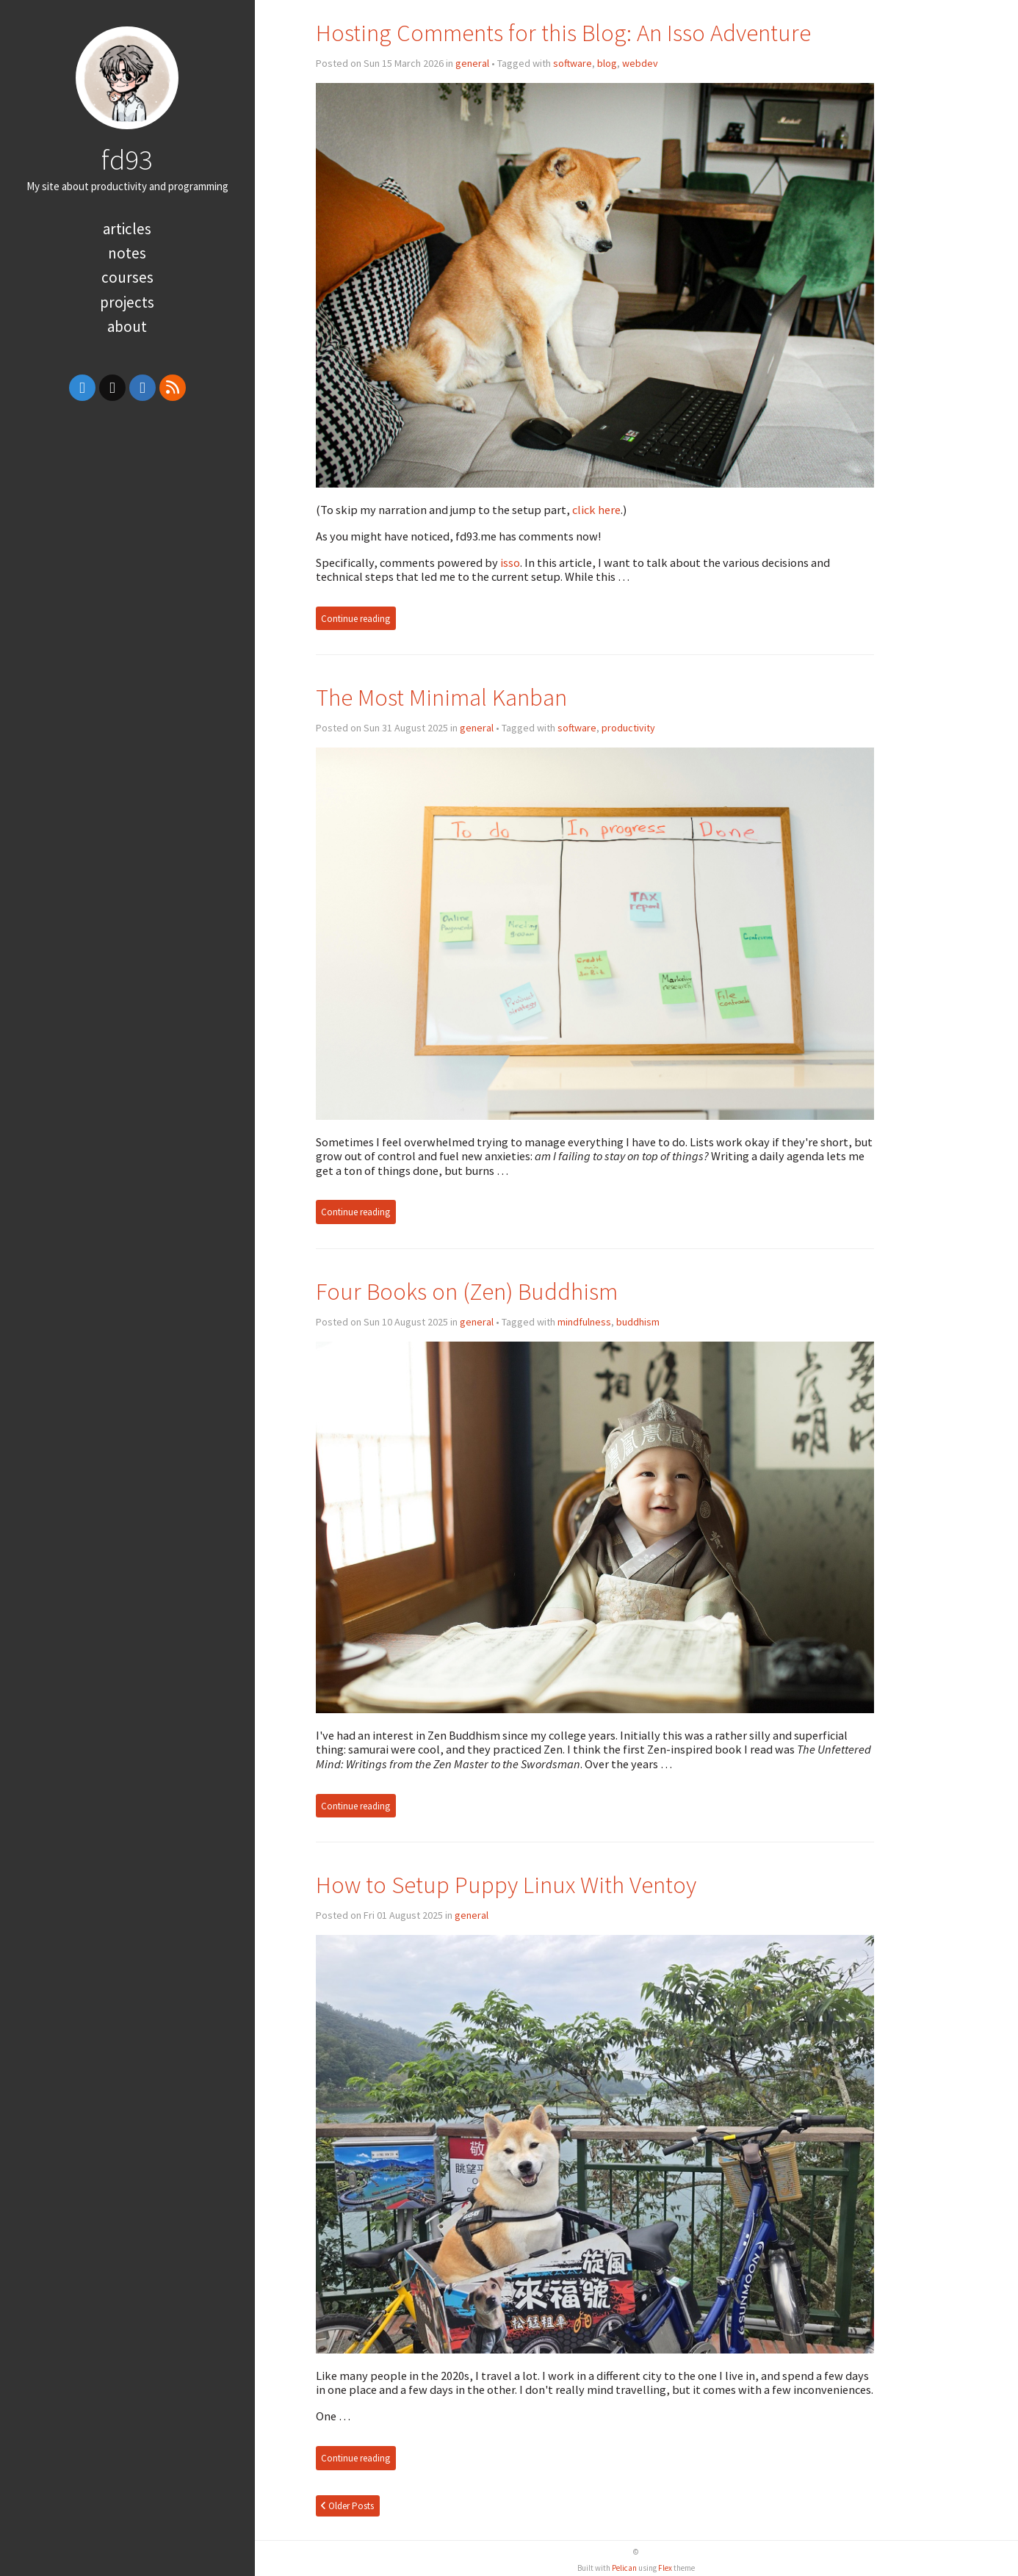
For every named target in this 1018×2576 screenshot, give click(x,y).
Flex (665, 2568)
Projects (127, 302)
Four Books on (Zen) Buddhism (467, 1291)
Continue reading (355, 618)
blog (607, 63)
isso (510, 562)
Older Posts (347, 2506)
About (127, 326)
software (572, 63)
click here (596, 509)
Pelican (624, 2568)
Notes (127, 253)
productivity (628, 727)
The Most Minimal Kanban (441, 697)
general (472, 63)
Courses (127, 277)
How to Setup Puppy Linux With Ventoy (506, 1885)
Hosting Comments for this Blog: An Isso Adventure (563, 33)
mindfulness (584, 1321)
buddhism (638, 1321)
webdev (640, 63)
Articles (127, 229)
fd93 (127, 159)
